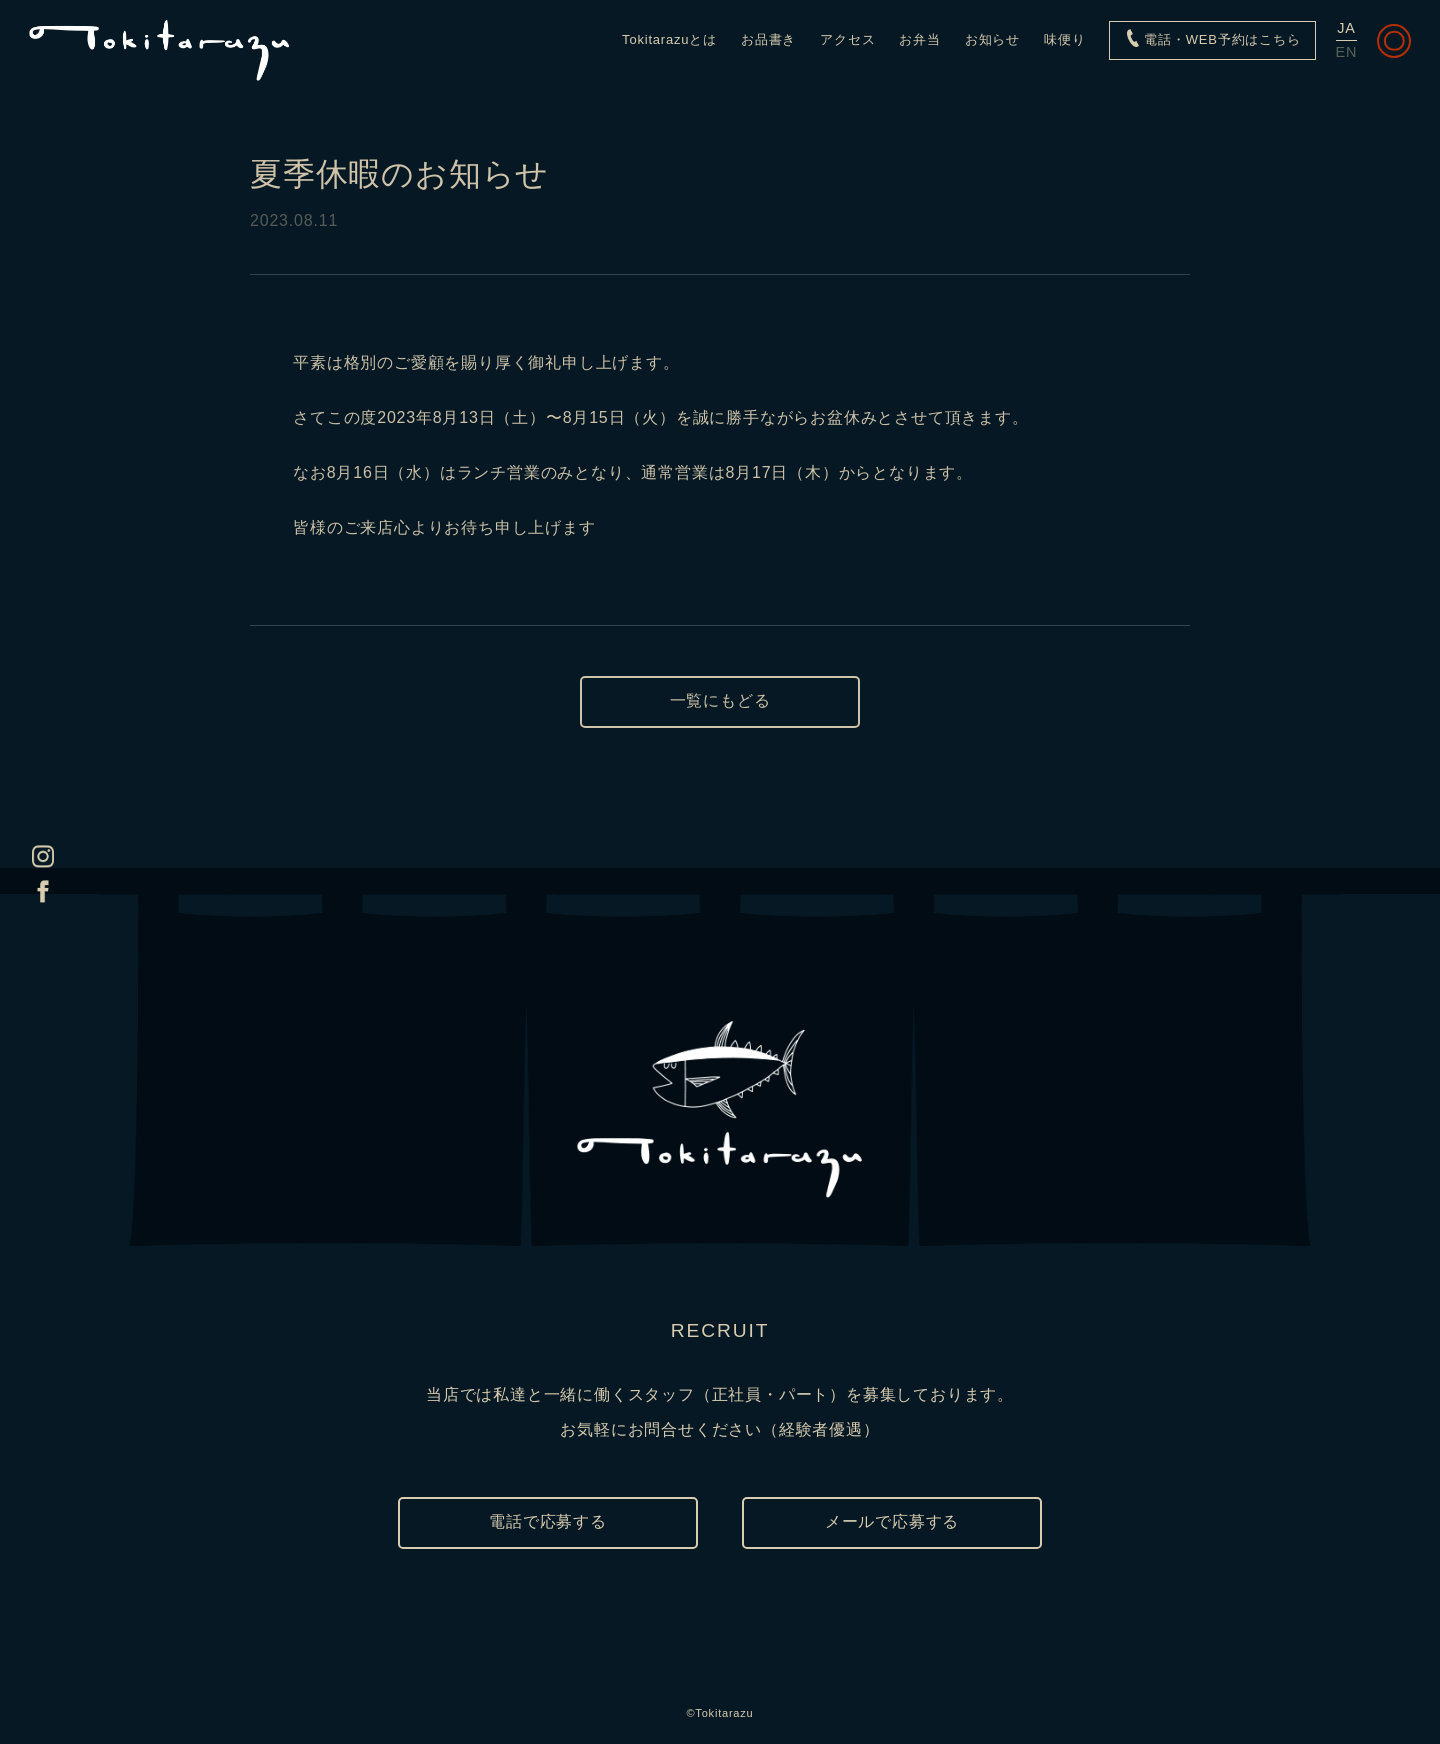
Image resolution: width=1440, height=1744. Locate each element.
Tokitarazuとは (669, 39)
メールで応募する (892, 1521)
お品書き (768, 39)
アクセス (847, 39)
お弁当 (919, 39)
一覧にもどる (720, 700)
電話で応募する (548, 1521)
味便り (1064, 39)
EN (1347, 52)
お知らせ (992, 39)
